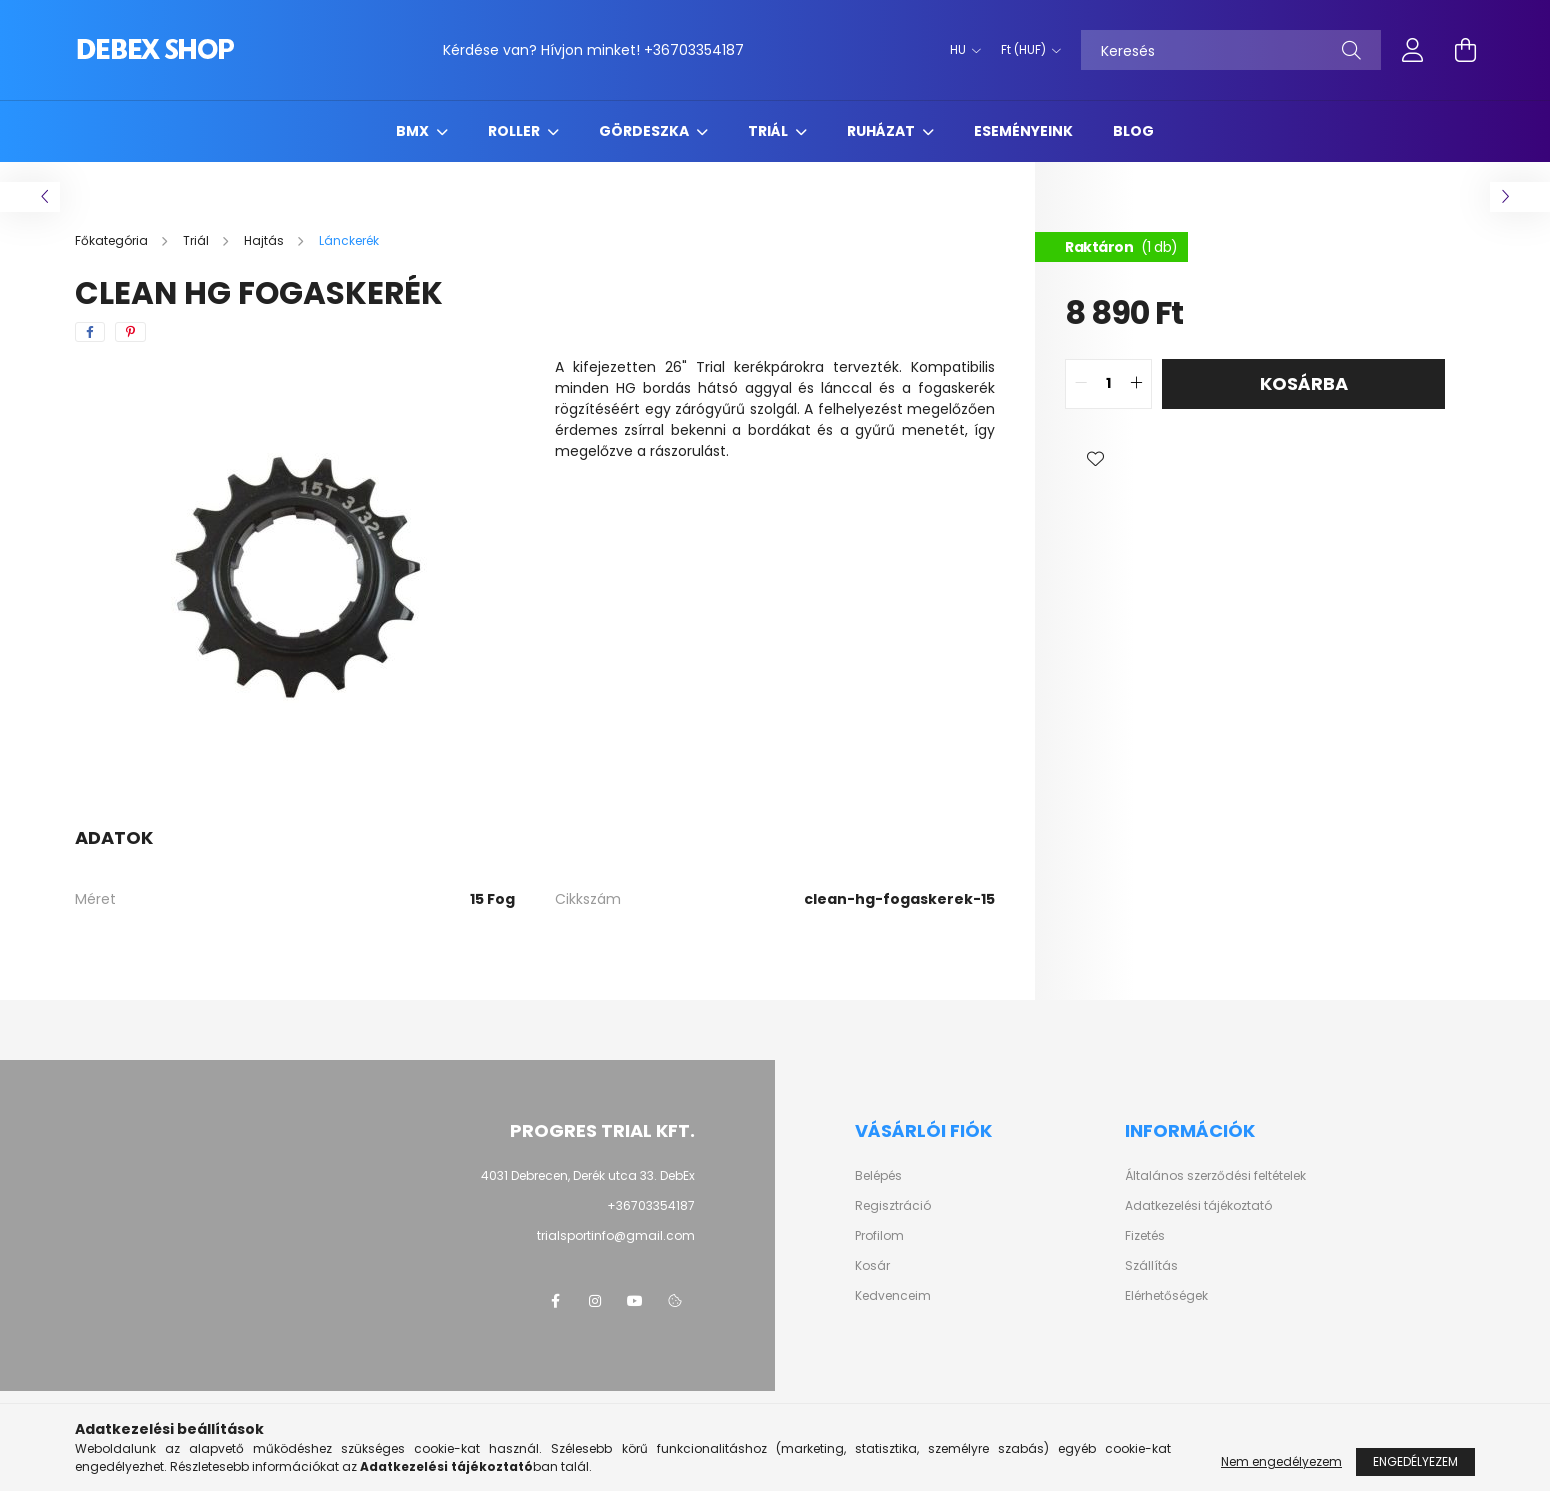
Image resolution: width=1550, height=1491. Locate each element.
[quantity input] (1108, 384)
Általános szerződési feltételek (1215, 1176)
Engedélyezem (1415, 1461)
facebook (555, 1301)
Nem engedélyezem (1281, 1461)
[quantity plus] (1136, 384)
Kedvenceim (893, 1296)
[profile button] (1413, 50)
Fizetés (1145, 1236)
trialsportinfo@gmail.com (616, 1235)
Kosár (872, 1266)
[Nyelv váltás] (960, 50)
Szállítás (1151, 1266)
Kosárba (1304, 383)
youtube (635, 1301)
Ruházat (882, 131)
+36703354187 (694, 50)
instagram (595, 1301)
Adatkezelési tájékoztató (1198, 1206)
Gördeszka (645, 131)
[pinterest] (130, 332)
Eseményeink (1023, 131)
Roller (515, 131)
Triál (769, 131)
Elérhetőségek (1166, 1296)
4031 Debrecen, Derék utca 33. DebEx (588, 1175)
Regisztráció (893, 1206)
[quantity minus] (1081, 384)
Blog (1133, 131)
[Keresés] (1231, 50)
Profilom (879, 1236)
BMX (414, 131)
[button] (1095, 459)
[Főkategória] (113, 240)
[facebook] (90, 332)
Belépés (878, 1176)
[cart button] (1465, 50)
